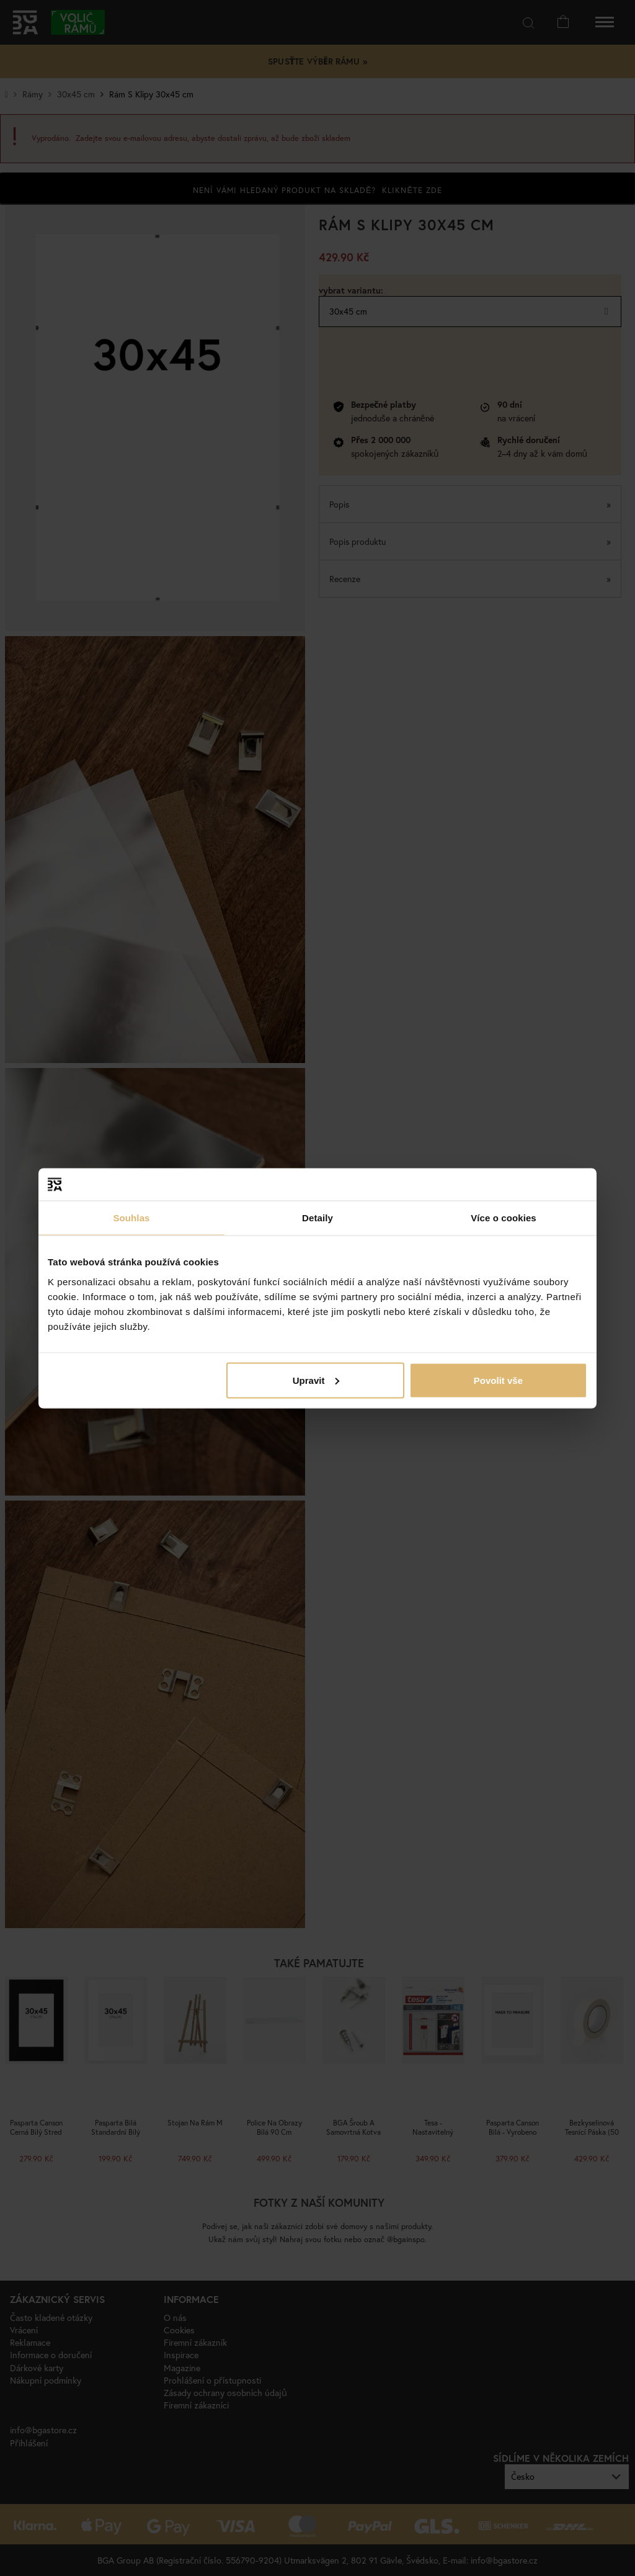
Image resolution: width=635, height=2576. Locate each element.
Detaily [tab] (317, 1218)
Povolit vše (498, 1380)
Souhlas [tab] (131, 1218)
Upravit (316, 1380)
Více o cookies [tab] (503, 1218)
